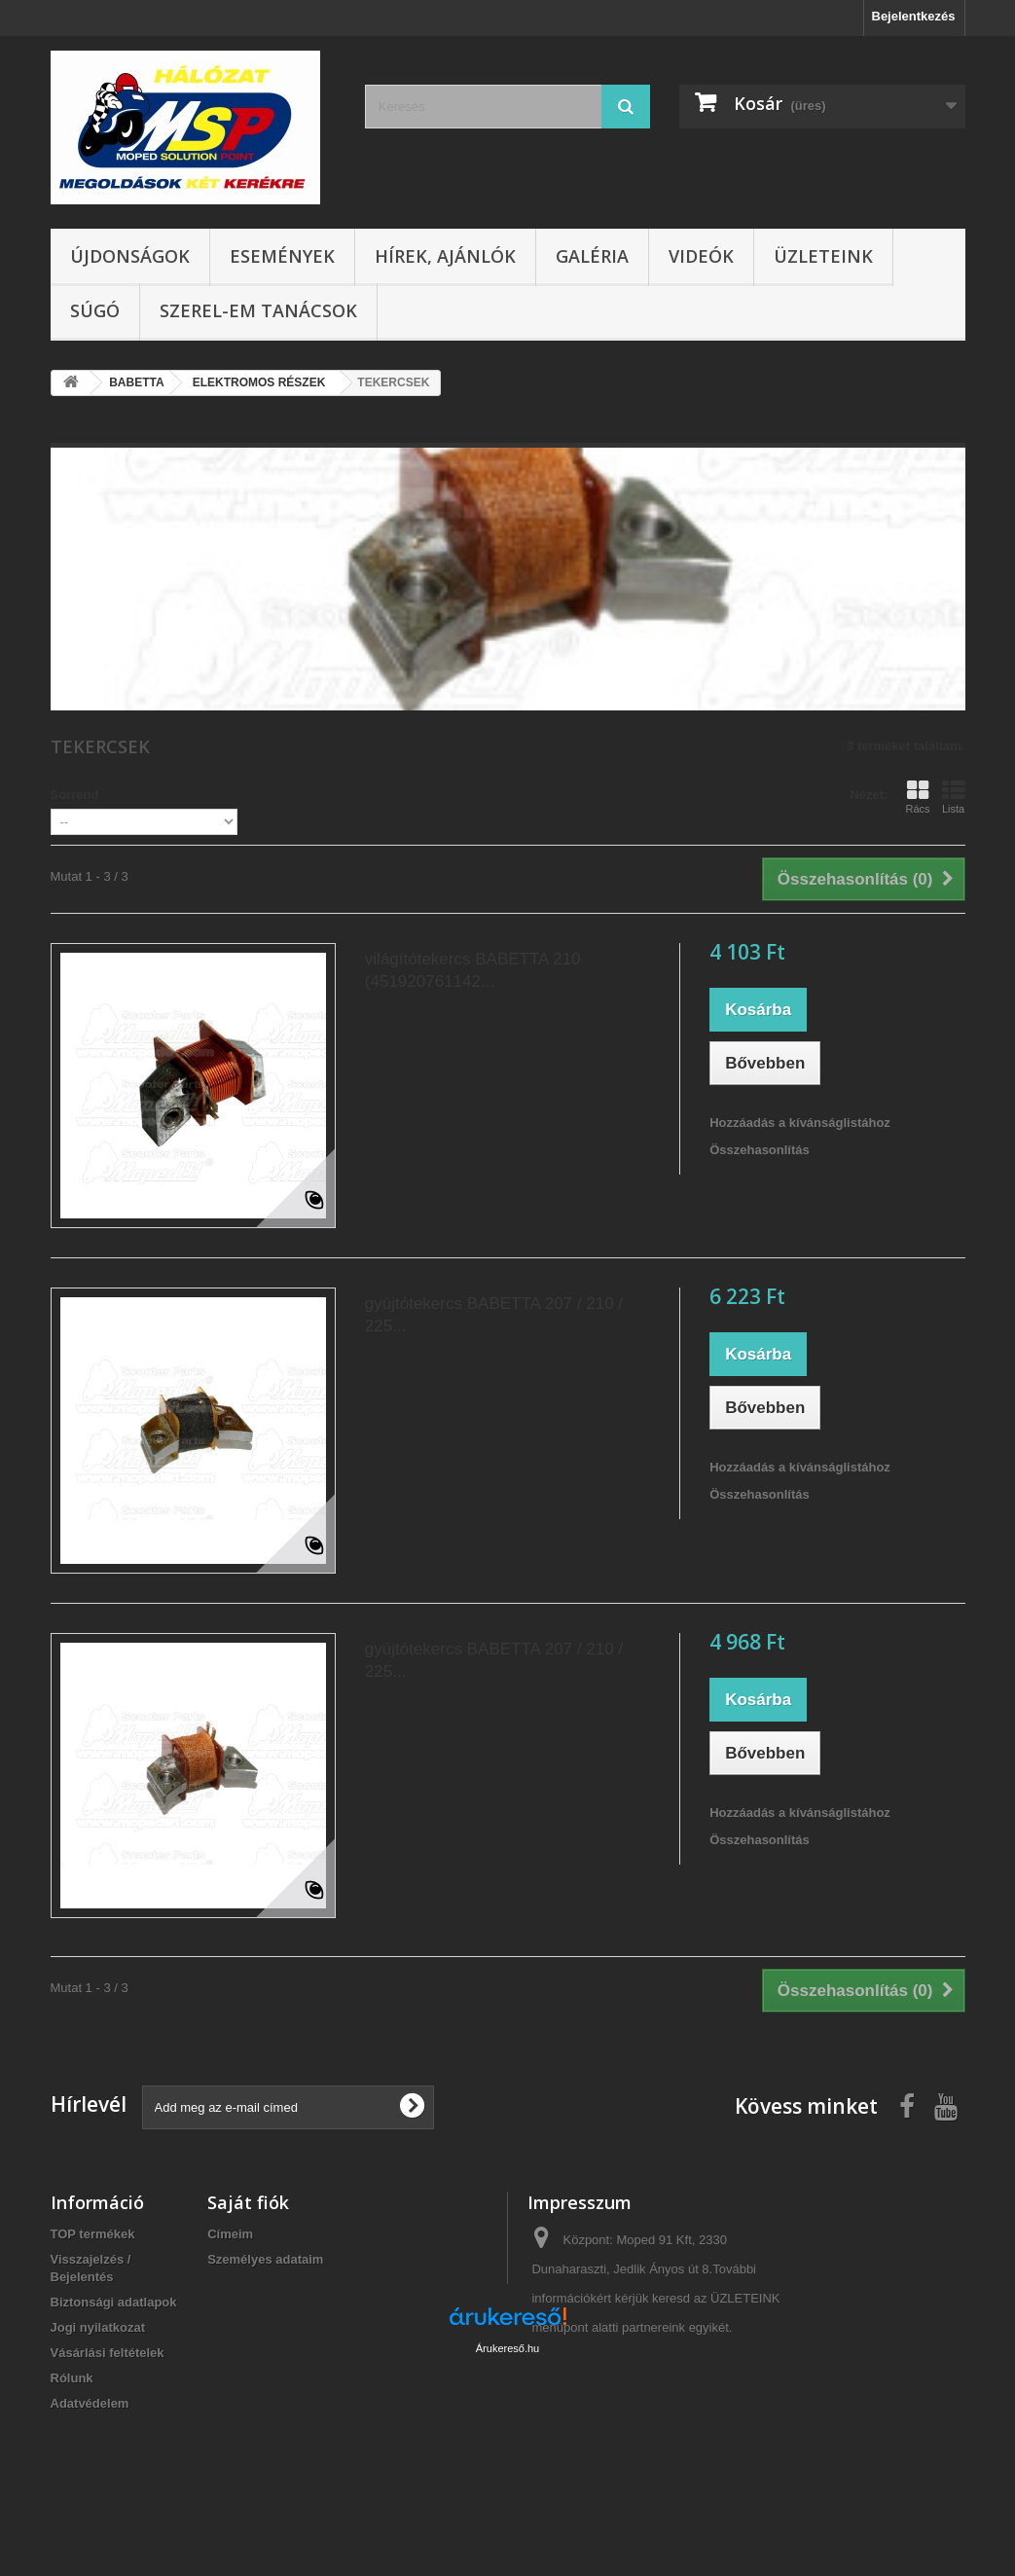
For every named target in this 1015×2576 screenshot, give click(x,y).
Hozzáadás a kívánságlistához (799, 1122)
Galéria (592, 256)
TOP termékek (93, 2234)
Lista (953, 797)
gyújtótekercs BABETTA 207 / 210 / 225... (494, 1314)
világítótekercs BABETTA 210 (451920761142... (473, 970)
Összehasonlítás (759, 1150)
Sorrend (75, 794)
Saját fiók (248, 2202)
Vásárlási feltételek (107, 2352)
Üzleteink (823, 256)
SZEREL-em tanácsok (258, 310)
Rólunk (72, 2378)
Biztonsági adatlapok (114, 2302)
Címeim (230, 2234)
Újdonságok (130, 256)
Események (282, 256)
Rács (917, 797)
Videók (701, 256)
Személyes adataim (265, 2259)
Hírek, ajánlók (445, 256)
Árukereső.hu (507, 2470)
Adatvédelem (90, 2403)
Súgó (95, 310)
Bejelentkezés (914, 16)
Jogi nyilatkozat (98, 2327)
